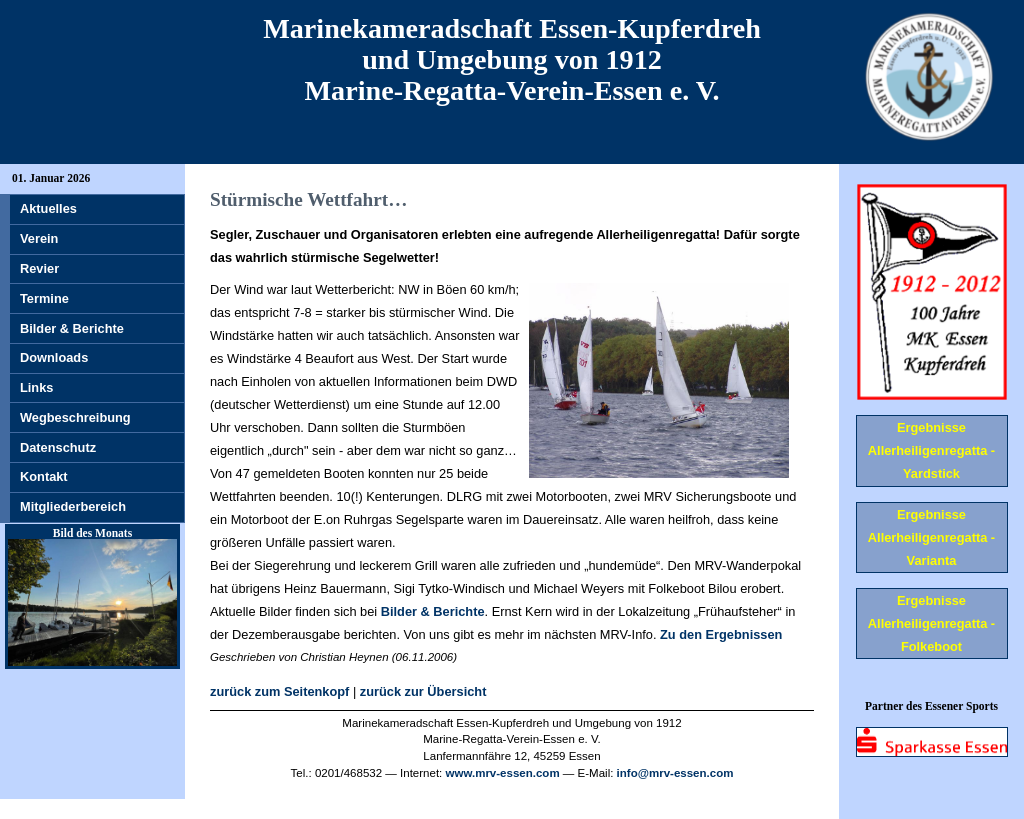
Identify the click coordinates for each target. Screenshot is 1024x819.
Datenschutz (58, 447)
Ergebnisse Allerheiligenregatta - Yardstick (931, 450)
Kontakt (44, 476)
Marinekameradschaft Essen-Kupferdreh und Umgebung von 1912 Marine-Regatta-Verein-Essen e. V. (512, 59)
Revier (39, 268)
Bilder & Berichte (433, 611)
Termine (44, 298)
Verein (39, 238)
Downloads (54, 357)
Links (36, 387)
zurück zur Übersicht (423, 691)
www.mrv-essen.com (503, 773)
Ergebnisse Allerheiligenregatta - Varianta (931, 537)
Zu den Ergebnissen (721, 634)
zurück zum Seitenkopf (279, 691)
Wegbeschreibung (75, 417)
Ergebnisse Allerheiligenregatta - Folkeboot (931, 623)
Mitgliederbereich (73, 506)
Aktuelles (48, 208)
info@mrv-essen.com (675, 773)
